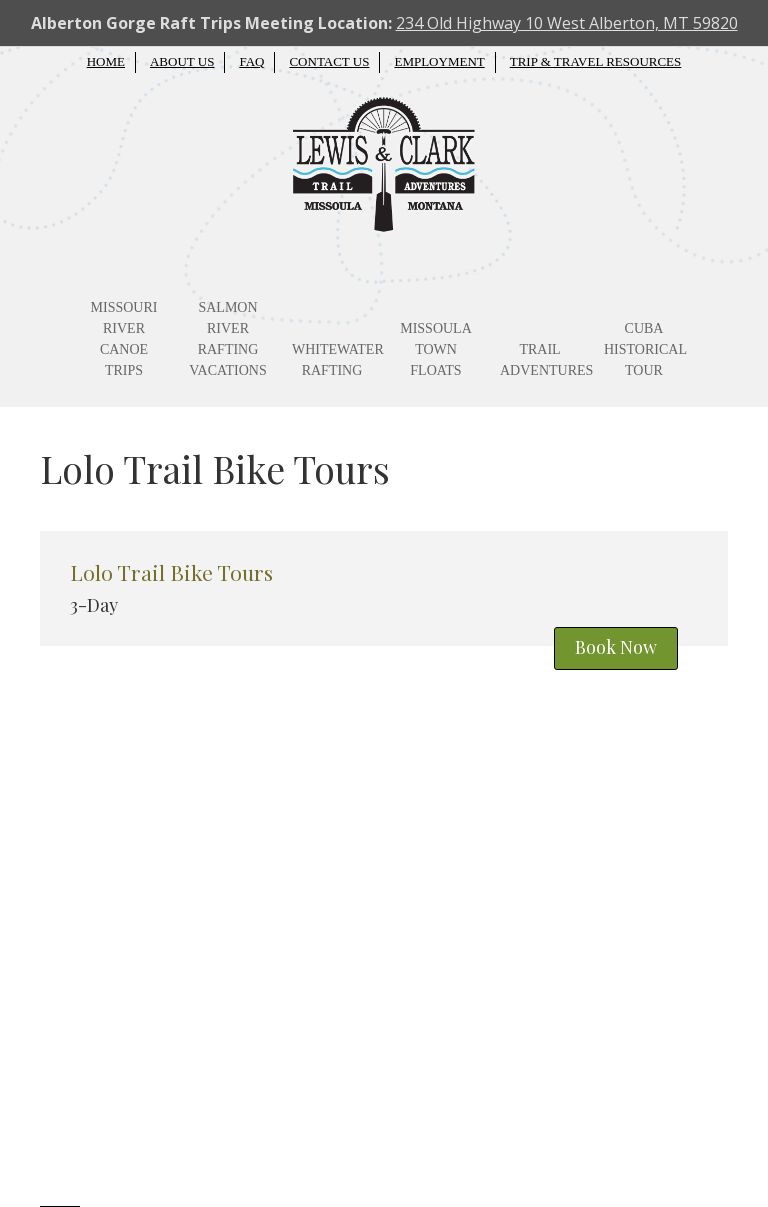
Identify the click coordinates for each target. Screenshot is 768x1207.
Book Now (616, 647)
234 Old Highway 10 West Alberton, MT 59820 (567, 23)
